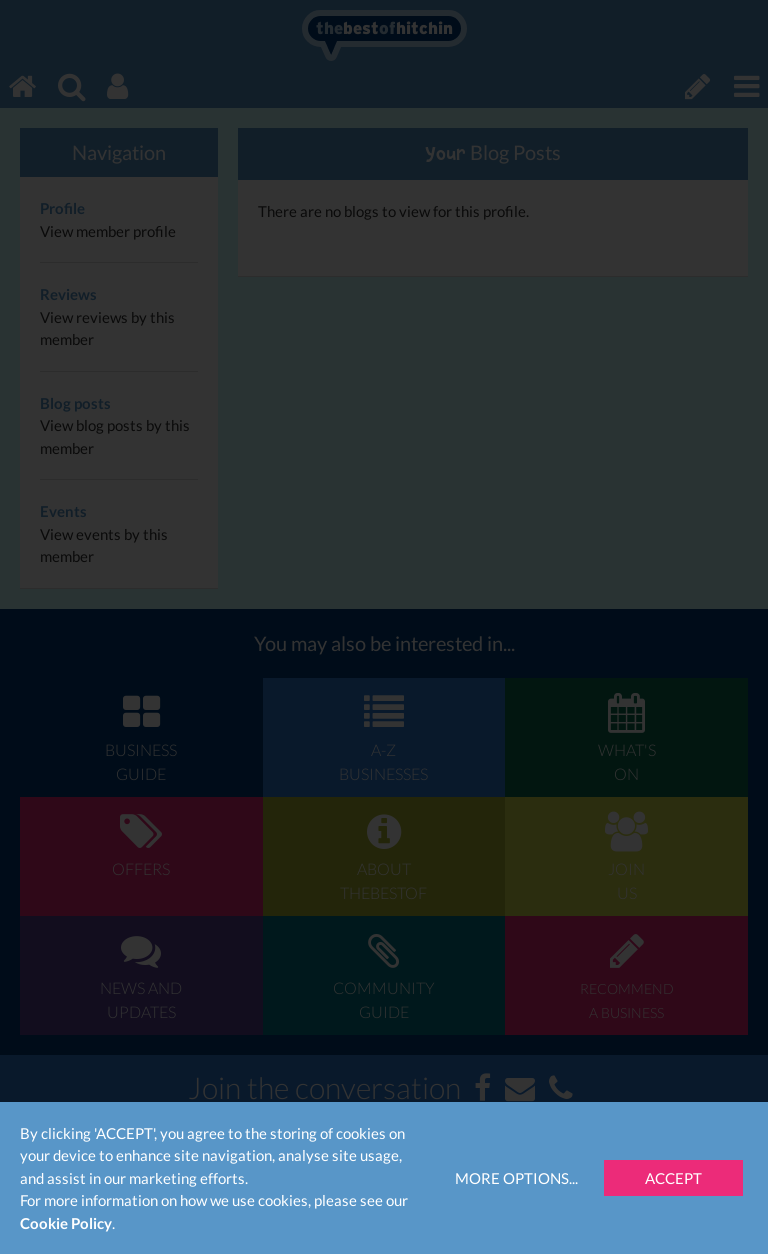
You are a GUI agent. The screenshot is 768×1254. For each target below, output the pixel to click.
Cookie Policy (66, 1223)
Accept (673, 1178)
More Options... (516, 1178)
